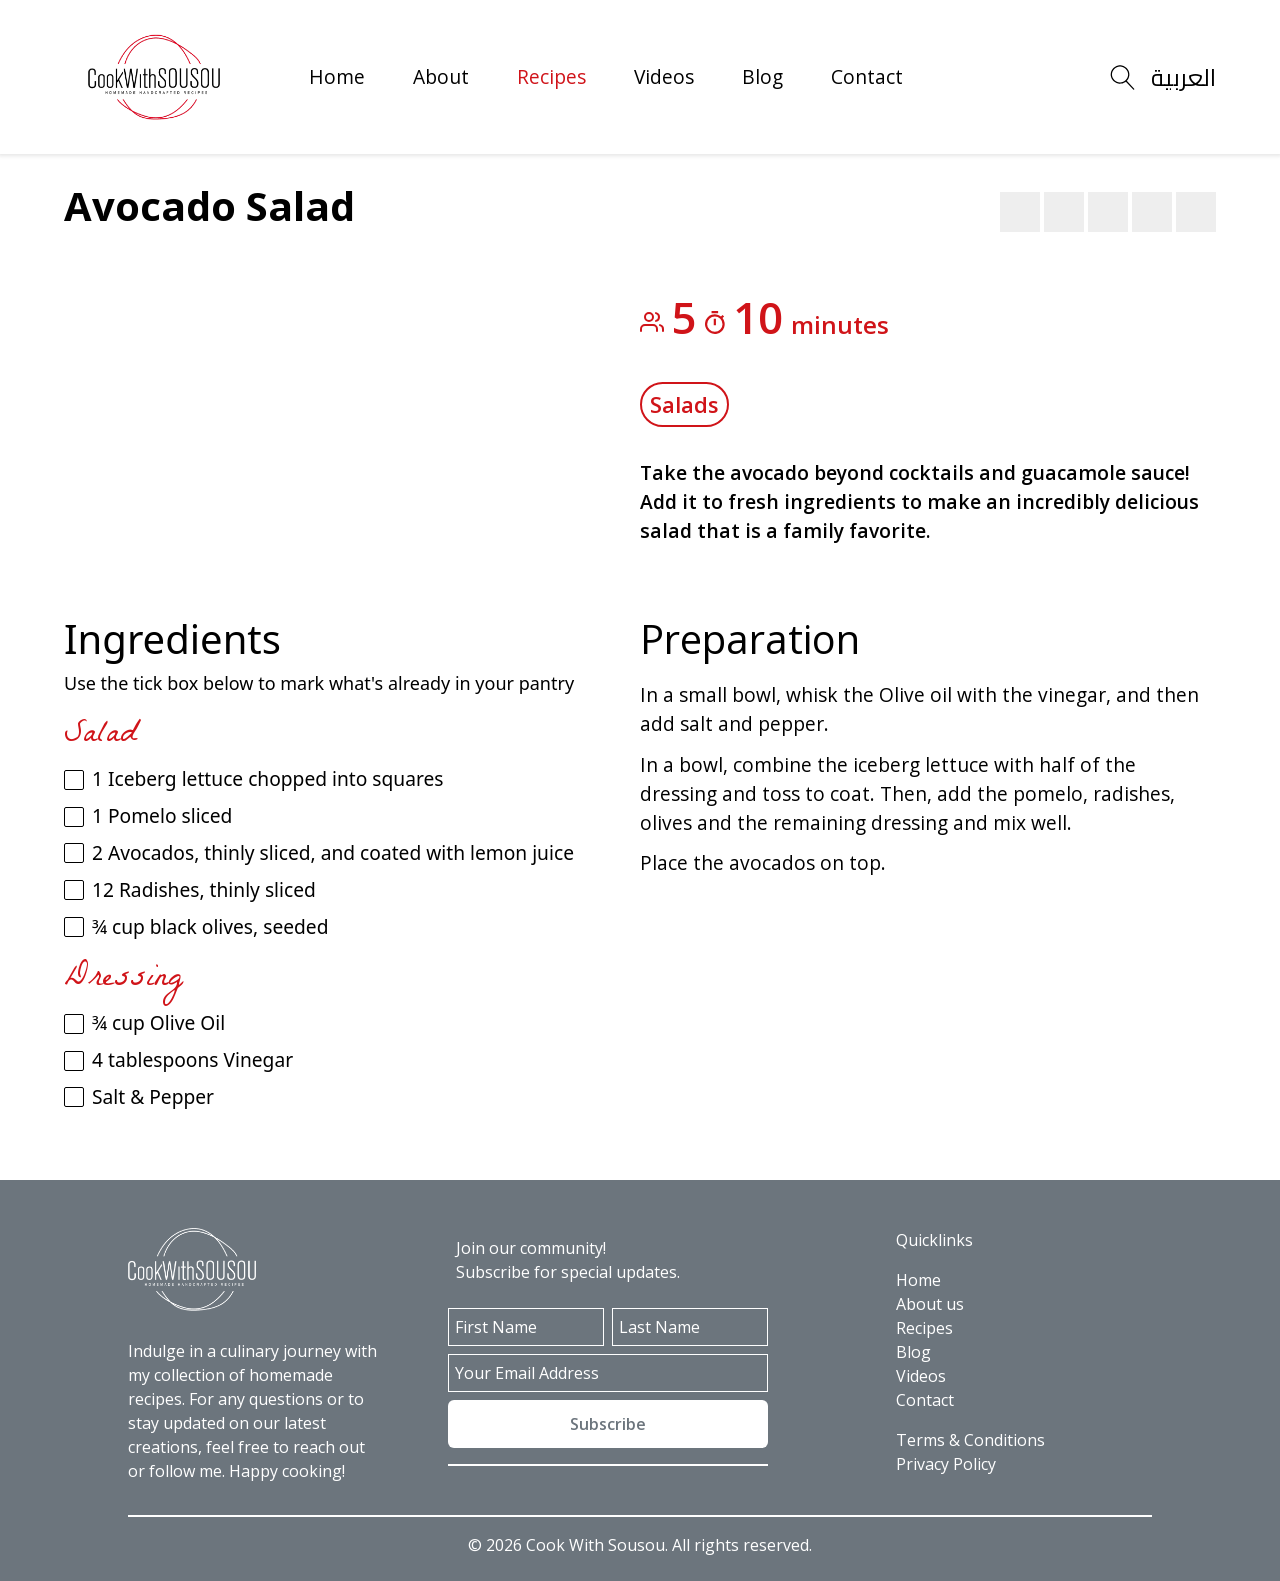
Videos (664, 76)
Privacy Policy (946, 1464)
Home (337, 76)
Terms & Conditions (970, 1440)
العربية (1183, 77)
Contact (867, 76)
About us (930, 1304)
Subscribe (608, 1424)
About (441, 76)
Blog (762, 76)
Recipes (551, 76)
